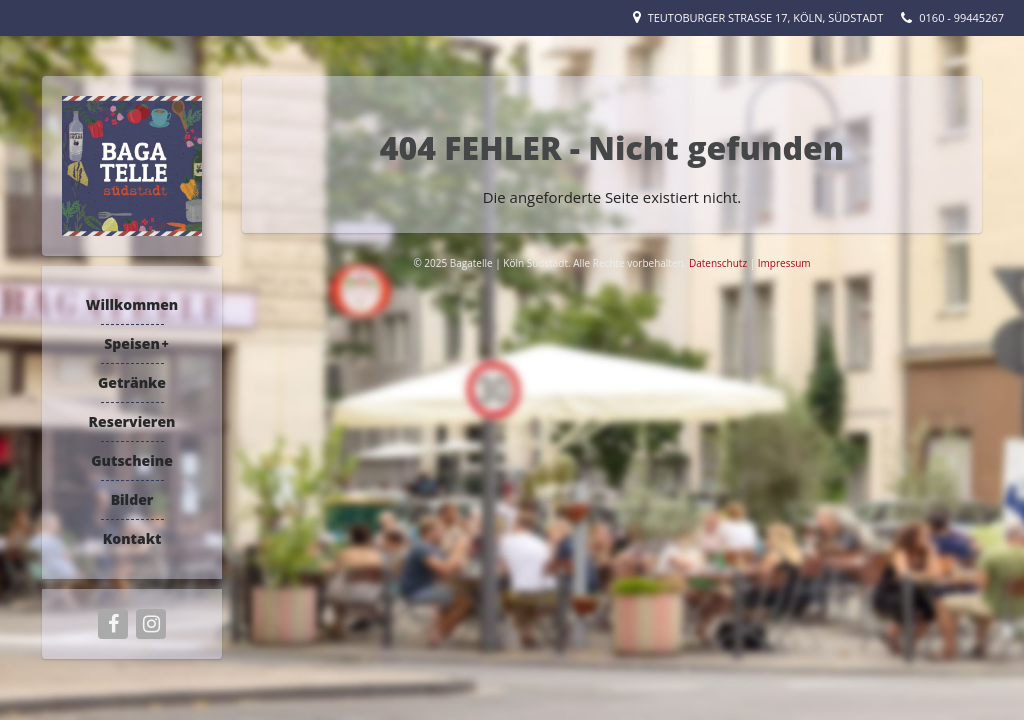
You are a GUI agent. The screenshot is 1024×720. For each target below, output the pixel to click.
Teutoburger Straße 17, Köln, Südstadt (766, 17)
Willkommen (132, 304)
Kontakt (132, 538)
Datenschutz (719, 263)
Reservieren (132, 421)
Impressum (784, 263)
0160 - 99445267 (961, 17)
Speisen (132, 343)
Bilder (132, 499)
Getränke (132, 382)
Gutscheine (132, 460)
